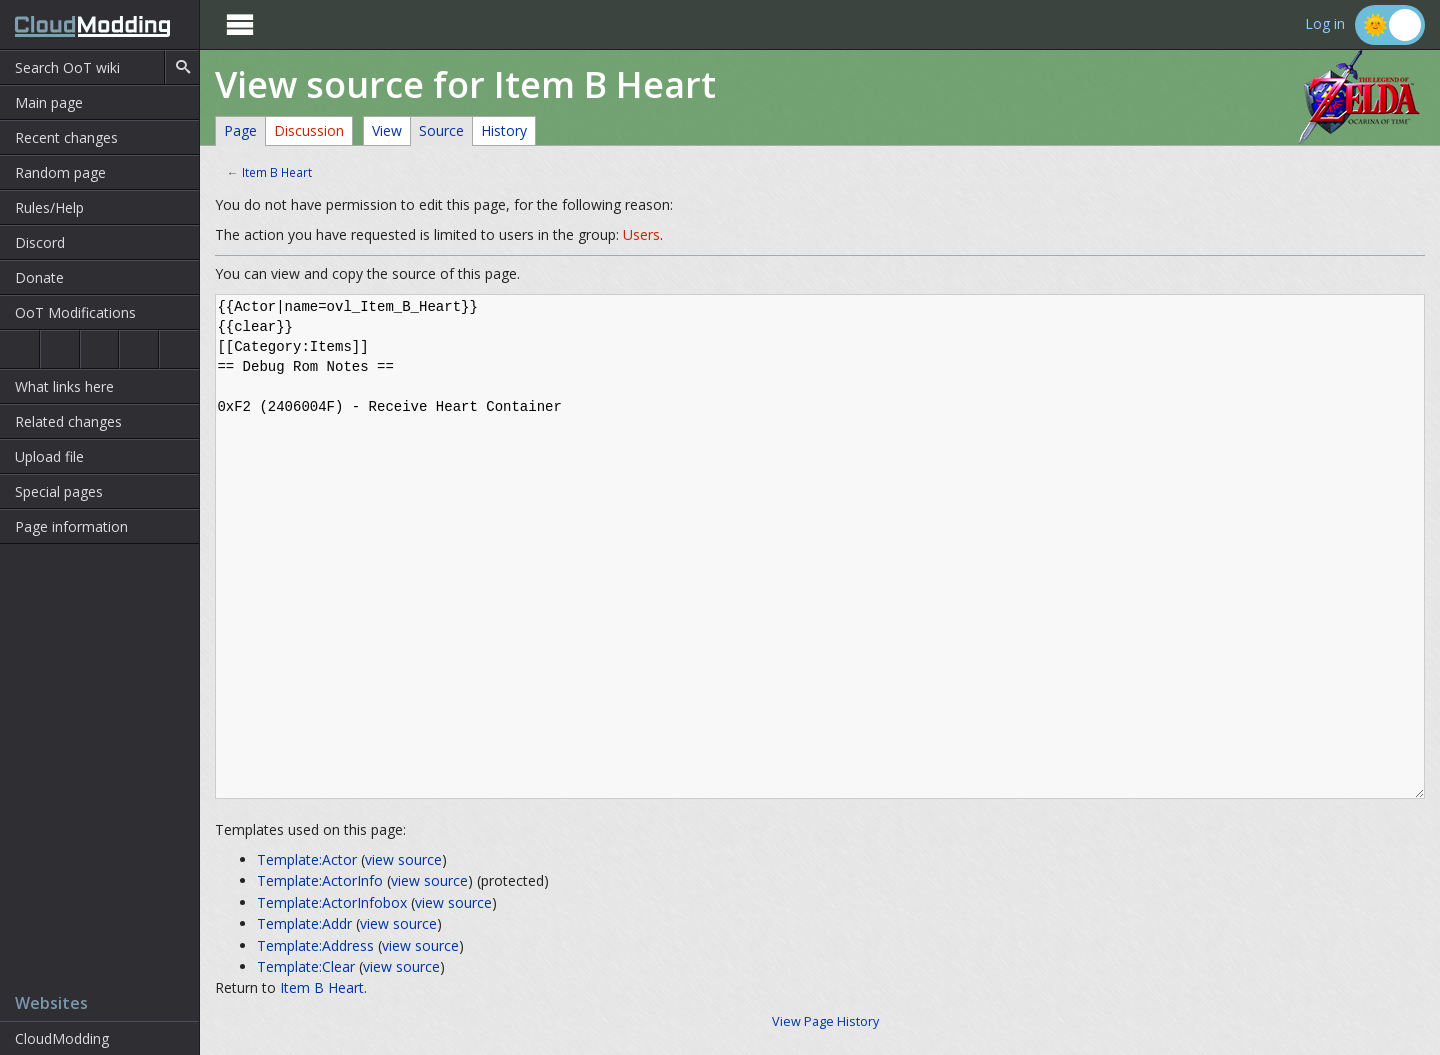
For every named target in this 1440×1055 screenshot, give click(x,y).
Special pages (59, 491)
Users (641, 234)
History (504, 130)
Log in (1325, 24)
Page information (71, 526)
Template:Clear (306, 966)
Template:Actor (307, 859)
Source (441, 130)
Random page (60, 172)
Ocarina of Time (19, 349)
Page (240, 130)
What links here (64, 386)
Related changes (68, 421)
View (387, 130)
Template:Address (315, 945)
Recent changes (66, 137)
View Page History (825, 1021)
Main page (49, 102)
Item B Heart (277, 172)
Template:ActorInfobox (332, 902)
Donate (39, 277)
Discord (40, 242)
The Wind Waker (179, 349)
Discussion (309, 130)
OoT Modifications (75, 312)
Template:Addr (304, 923)
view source (403, 859)
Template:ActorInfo (320, 880)
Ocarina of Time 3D (60, 349)
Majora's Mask (100, 349)
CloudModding (62, 1038)
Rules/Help (49, 207)
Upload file (49, 456)
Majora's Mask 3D (139, 349)
